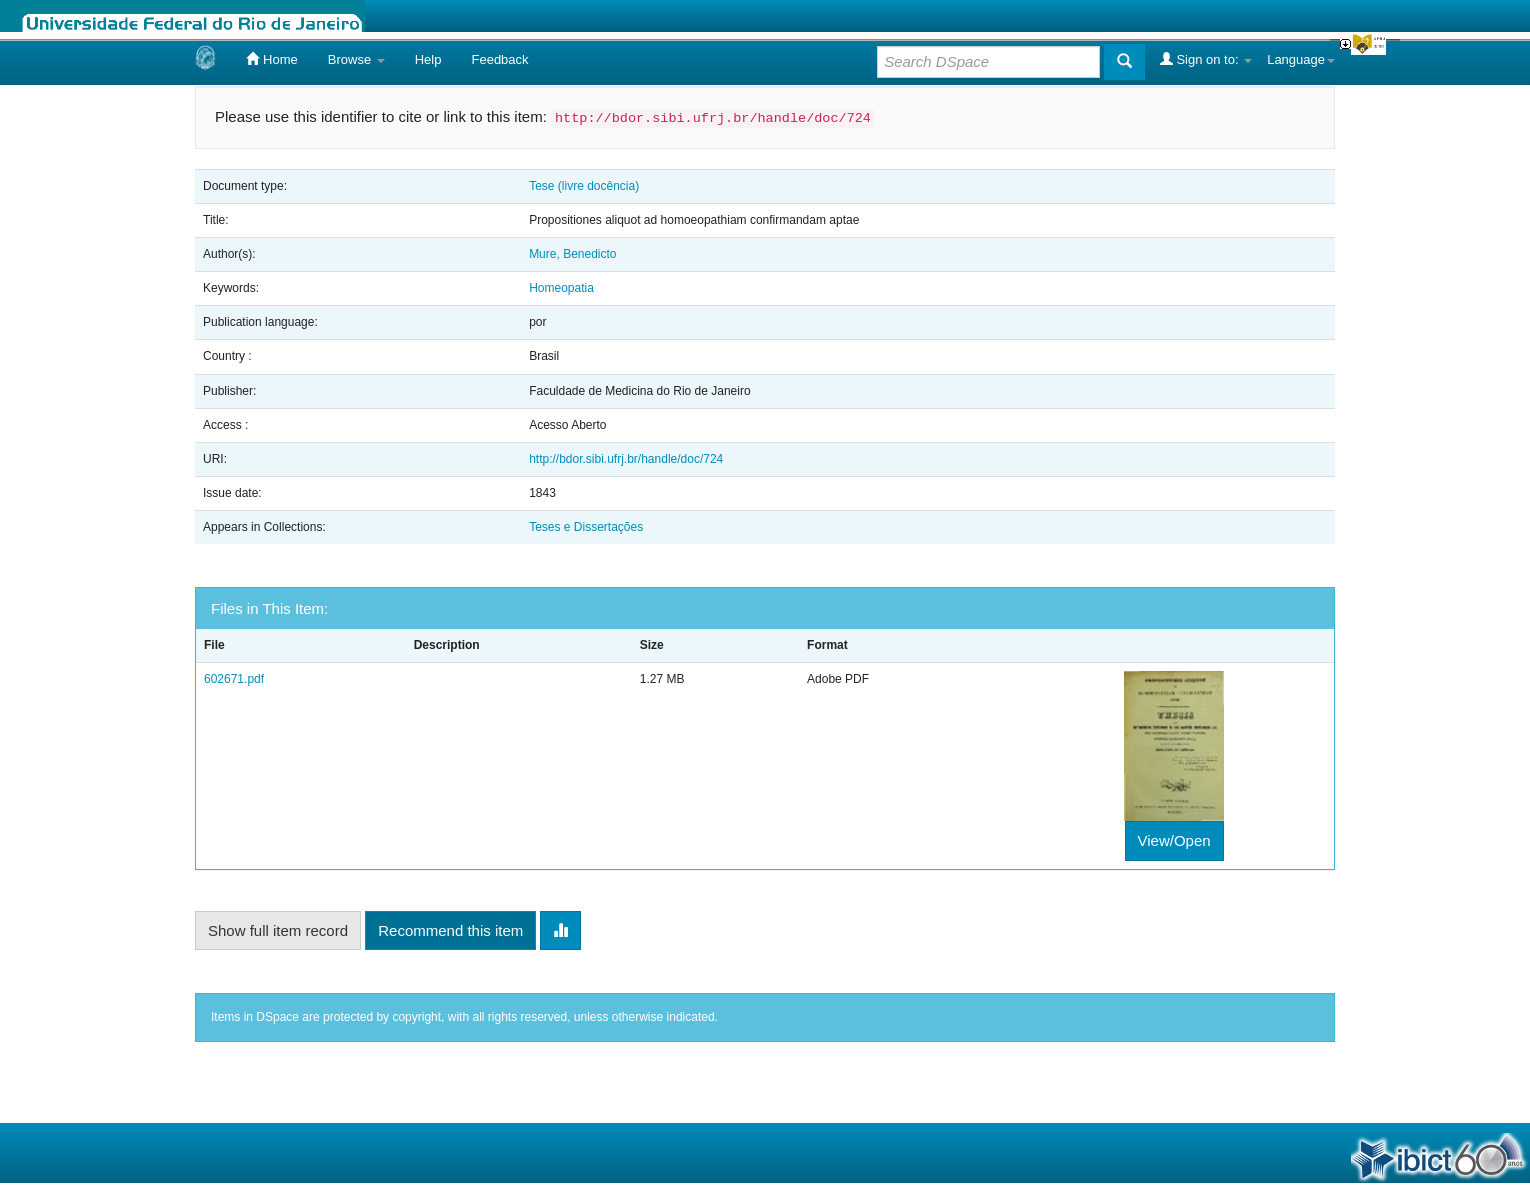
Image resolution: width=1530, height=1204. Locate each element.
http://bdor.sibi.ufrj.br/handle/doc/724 (626, 459)
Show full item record (278, 930)
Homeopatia (561, 288)
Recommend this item (450, 930)
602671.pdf (234, 679)
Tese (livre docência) (584, 186)
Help (428, 59)
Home (271, 59)
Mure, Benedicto (572, 254)
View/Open (1174, 840)
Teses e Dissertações (586, 527)
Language (1301, 59)
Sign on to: (1206, 59)
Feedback (499, 59)
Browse (356, 59)
